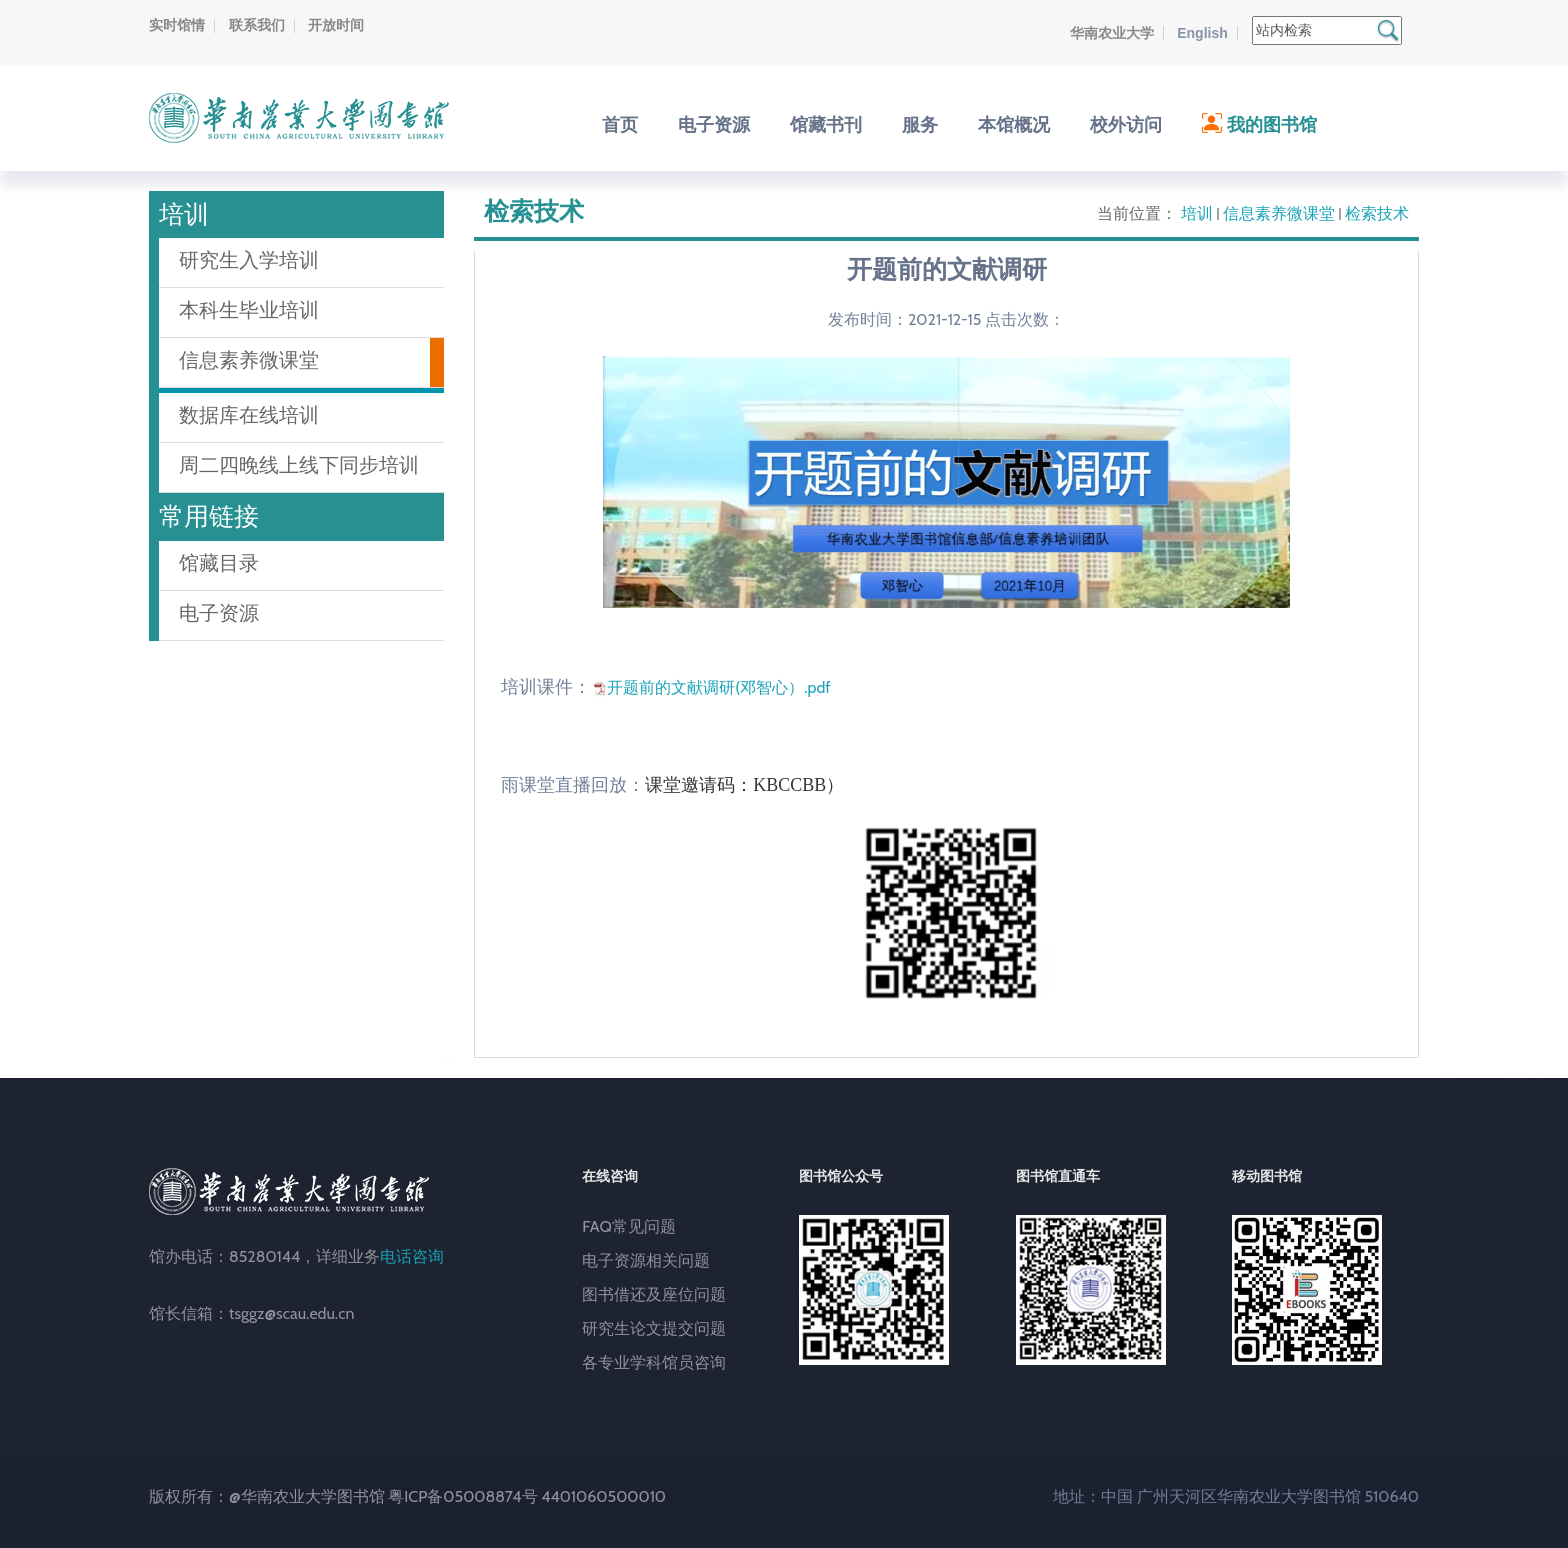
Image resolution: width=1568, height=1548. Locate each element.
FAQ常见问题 (629, 1226)
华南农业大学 (1112, 33)
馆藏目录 (219, 563)
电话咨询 (412, 1256)
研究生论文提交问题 (654, 1328)
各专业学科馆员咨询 (654, 1362)
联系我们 (257, 25)
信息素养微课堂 (1279, 213)
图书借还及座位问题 (654, 1294)
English (1202, 33)
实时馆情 (177, 25)
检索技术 (1377, 213)
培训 (1197, 213)
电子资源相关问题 (646, 1260)
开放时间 (336, 25)
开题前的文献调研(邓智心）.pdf (718, 687)
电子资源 (219, 613)
